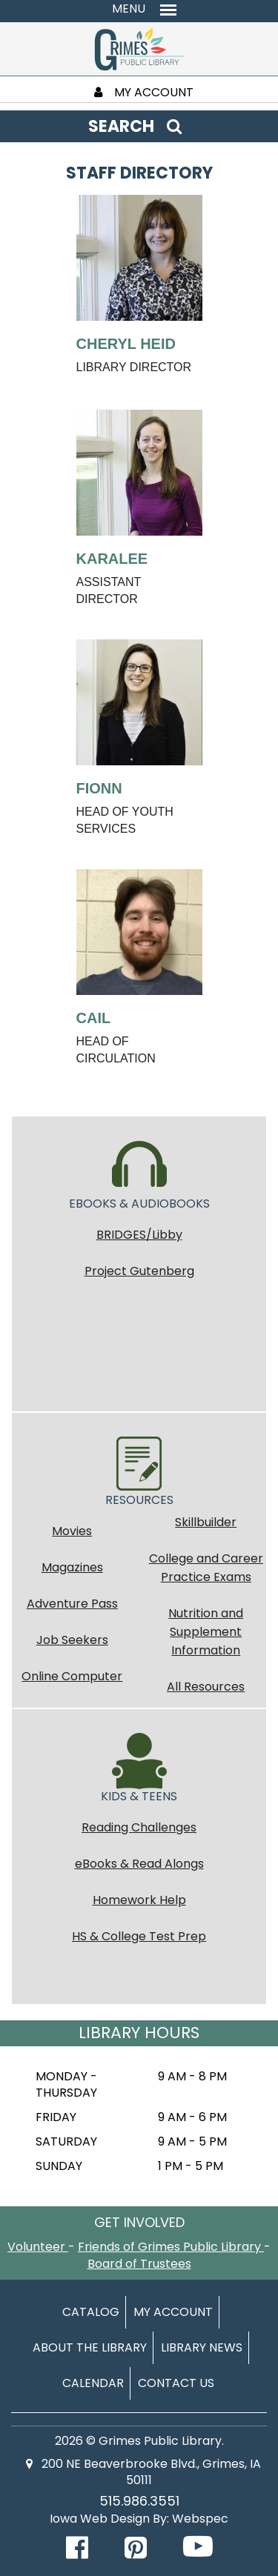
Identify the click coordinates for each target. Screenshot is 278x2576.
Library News (201, 2347)
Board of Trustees (139, 2263)
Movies (72, 1531)
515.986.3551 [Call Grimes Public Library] (139, 2501)
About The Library (90, 2347)
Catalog (90, 2311)
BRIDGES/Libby (139, 1234)
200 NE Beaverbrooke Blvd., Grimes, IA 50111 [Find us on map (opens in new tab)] (143, 2472)
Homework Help (139, 1899)
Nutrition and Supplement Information (205, 1632)
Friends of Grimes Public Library (171, 2246)
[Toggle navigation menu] (139, 9)
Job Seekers (72, 1639)
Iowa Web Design (100, 2518)
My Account (173, 2311)
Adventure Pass (72, 1603)
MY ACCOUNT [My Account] (143, 92)
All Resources (206, 1686)
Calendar (93, 2383)
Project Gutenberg (139, 1270)
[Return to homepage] (139, 48)
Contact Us (176, 2383)
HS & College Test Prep (139, 1936)
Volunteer (37, 2246)
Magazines (72, 1567)
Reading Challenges (139, 1827)
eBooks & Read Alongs (139, 1863)
